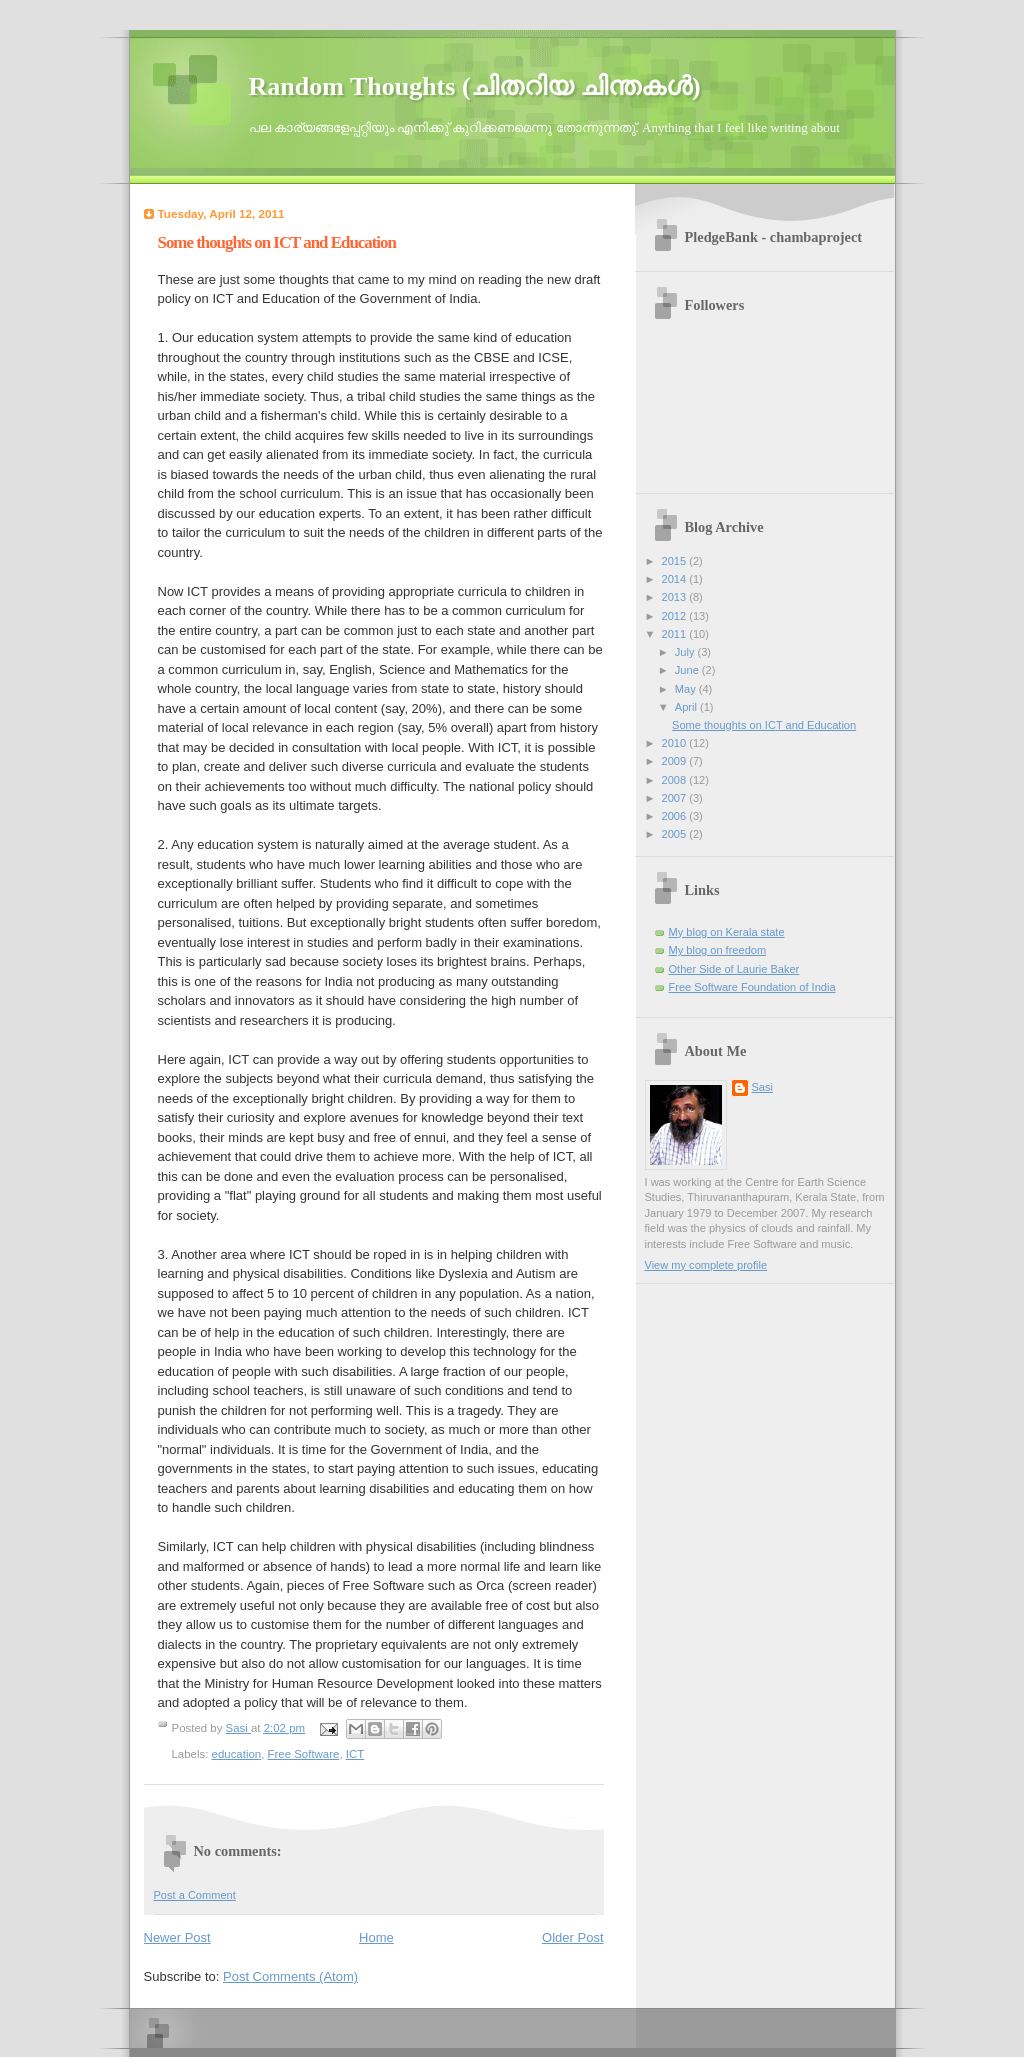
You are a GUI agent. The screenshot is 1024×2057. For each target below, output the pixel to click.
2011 (676, 634)
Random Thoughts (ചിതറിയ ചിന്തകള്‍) (475, 86)
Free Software (304, 1754)
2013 (676, 597)
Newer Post (177, 1937)
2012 (676, 616)
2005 (676, 834)
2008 (676, 780)
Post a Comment (195, 1895)
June (688, 670)
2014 (676, 579)
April (687, 707)
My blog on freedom (718, 950)
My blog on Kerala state (727, 932)
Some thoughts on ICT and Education (764, 725)
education (237, 1754)
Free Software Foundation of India (752, 987)
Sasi (763, 1087)
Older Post (572, 1937)
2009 (676, 761)
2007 (676, 798)
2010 (676, 743)
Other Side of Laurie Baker (734, 969)
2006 (676, 816)
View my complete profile (706, 1265)
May (687, 689)
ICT (355, 1754)
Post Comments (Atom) (290, 1976)
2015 (676, 561)
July (686, 652)
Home (376, 1937)
